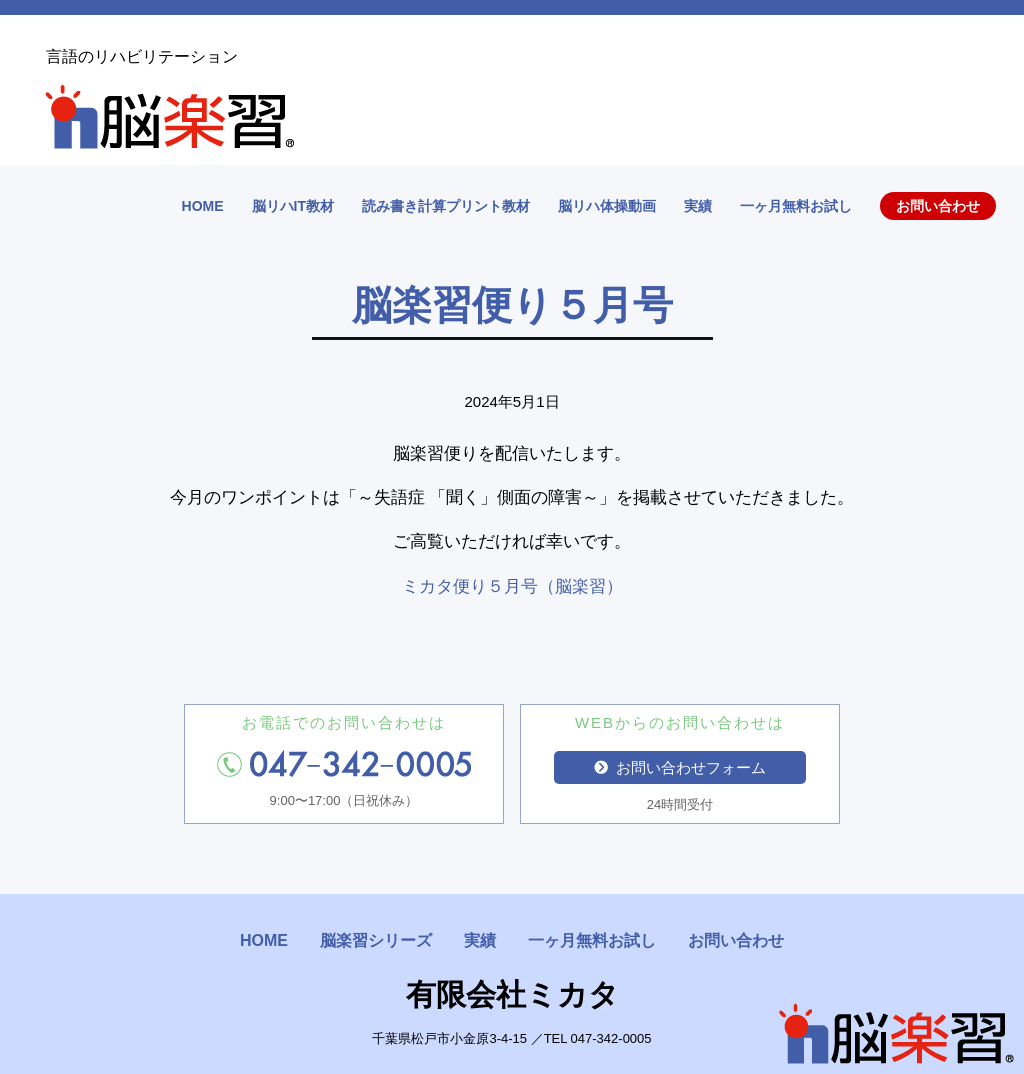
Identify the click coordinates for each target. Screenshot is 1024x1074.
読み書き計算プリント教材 (446, 206)
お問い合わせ (938, 206)
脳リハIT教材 (293, 206)
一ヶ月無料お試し (796, 206)
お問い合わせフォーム (680, 767)
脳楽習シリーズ (376, 940)
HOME (203, 206)
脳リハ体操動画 (607, 206)
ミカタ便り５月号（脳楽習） (512, 586)
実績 (698, 206)
